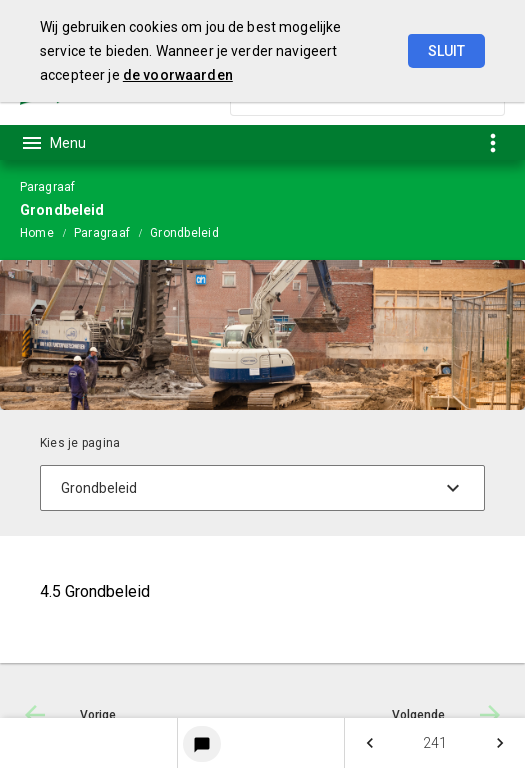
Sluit (446, 51)
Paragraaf (102, 233)
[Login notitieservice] (202, 744)
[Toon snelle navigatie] (492, 142)
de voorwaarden (178, 75)
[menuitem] (47, 232)
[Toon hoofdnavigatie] (53, 143)
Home (37, 233)
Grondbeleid (184, 233)
